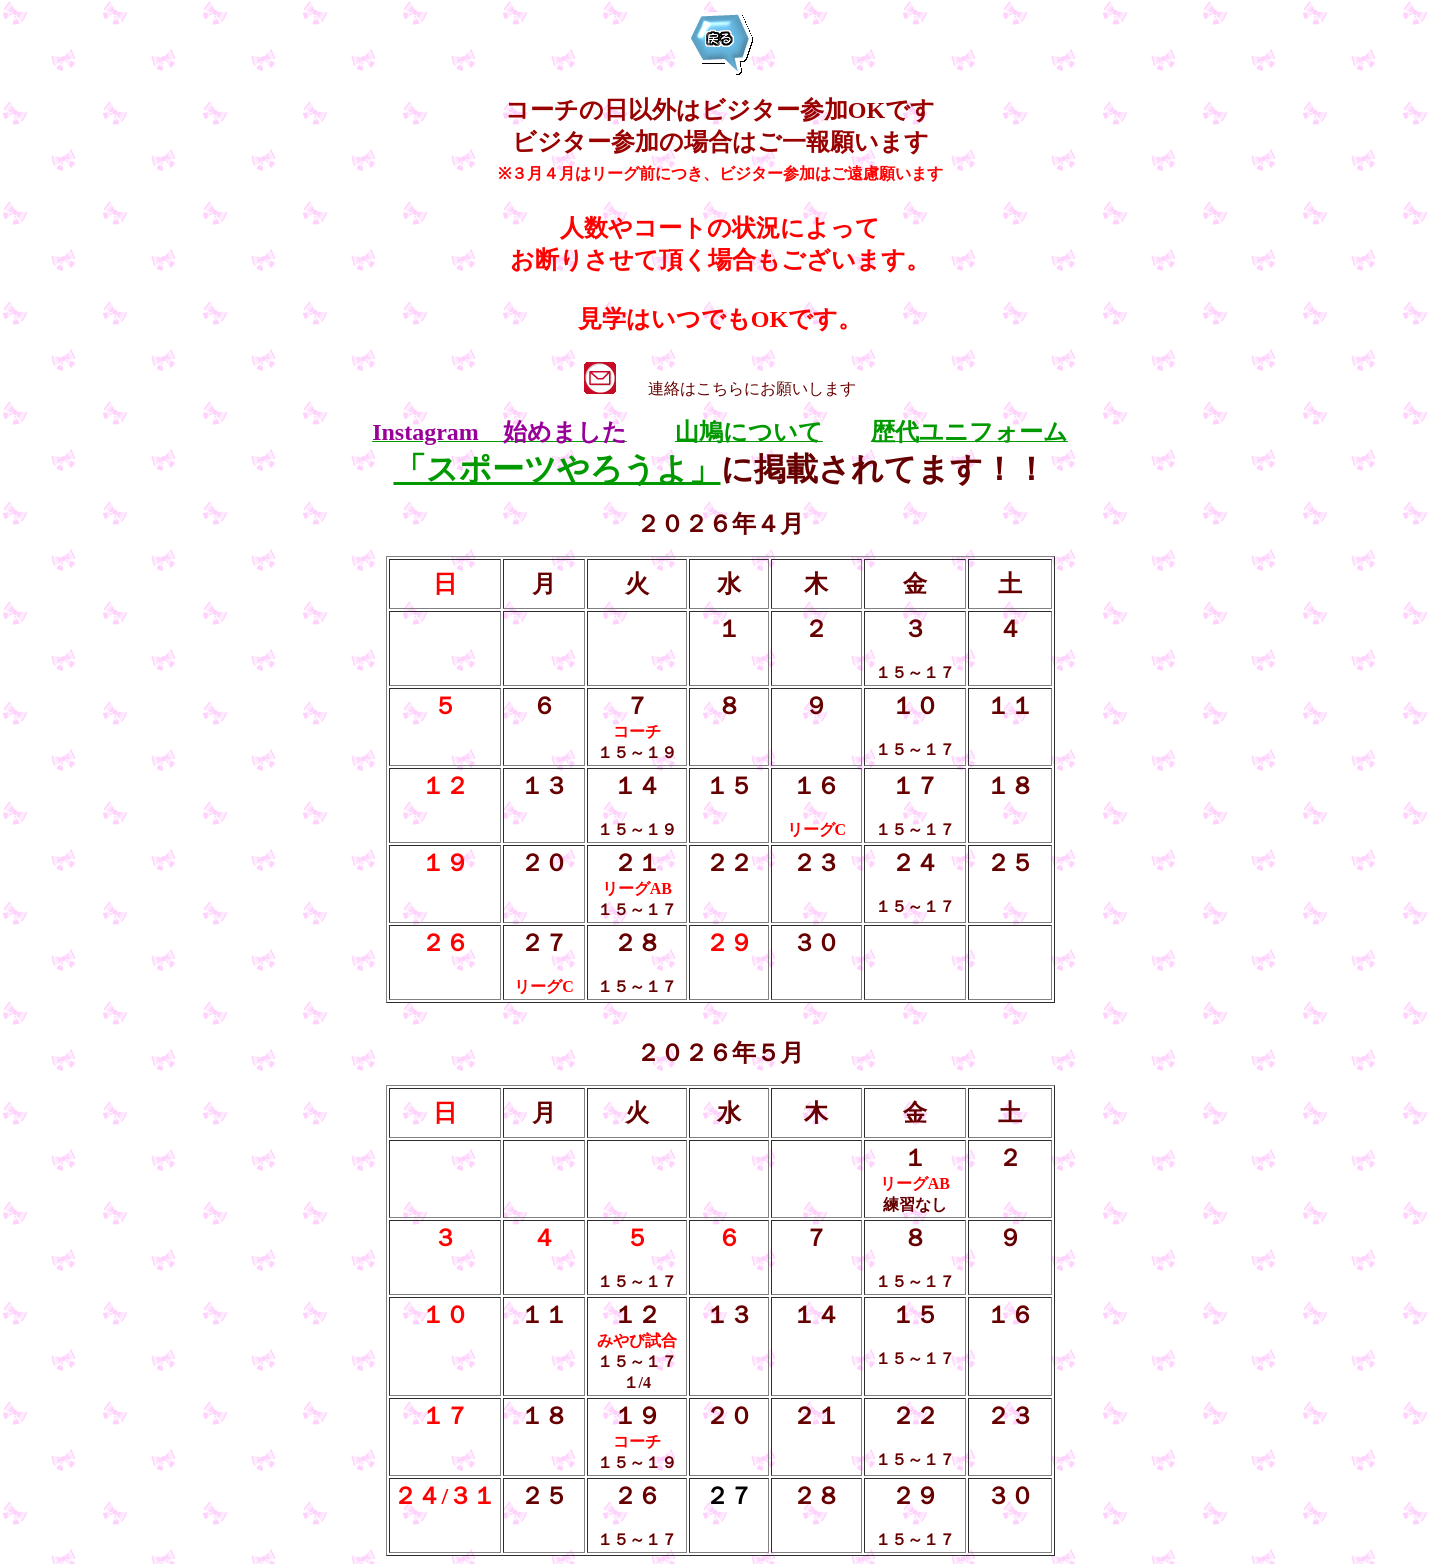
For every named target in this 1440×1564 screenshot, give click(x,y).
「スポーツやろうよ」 (557, 469)
